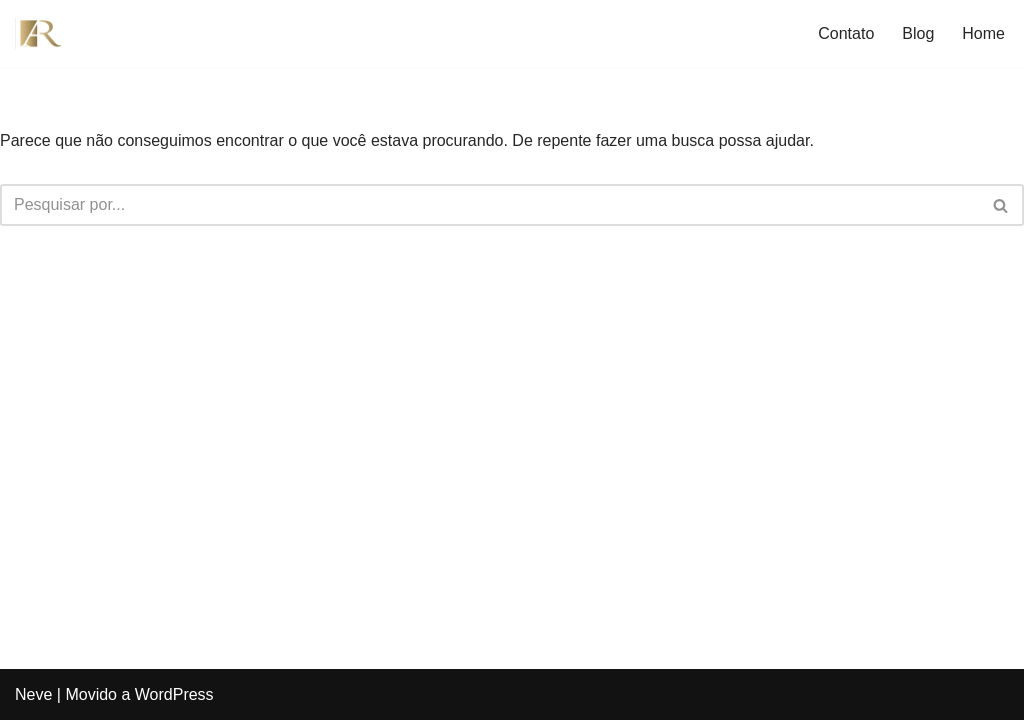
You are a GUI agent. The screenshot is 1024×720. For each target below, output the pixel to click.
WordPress (174, 694)
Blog (918, 33)
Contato (846, 33)
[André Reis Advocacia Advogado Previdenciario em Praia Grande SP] (45, 33)
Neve (33, 694)
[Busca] (489, 205)
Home (983, 33)
